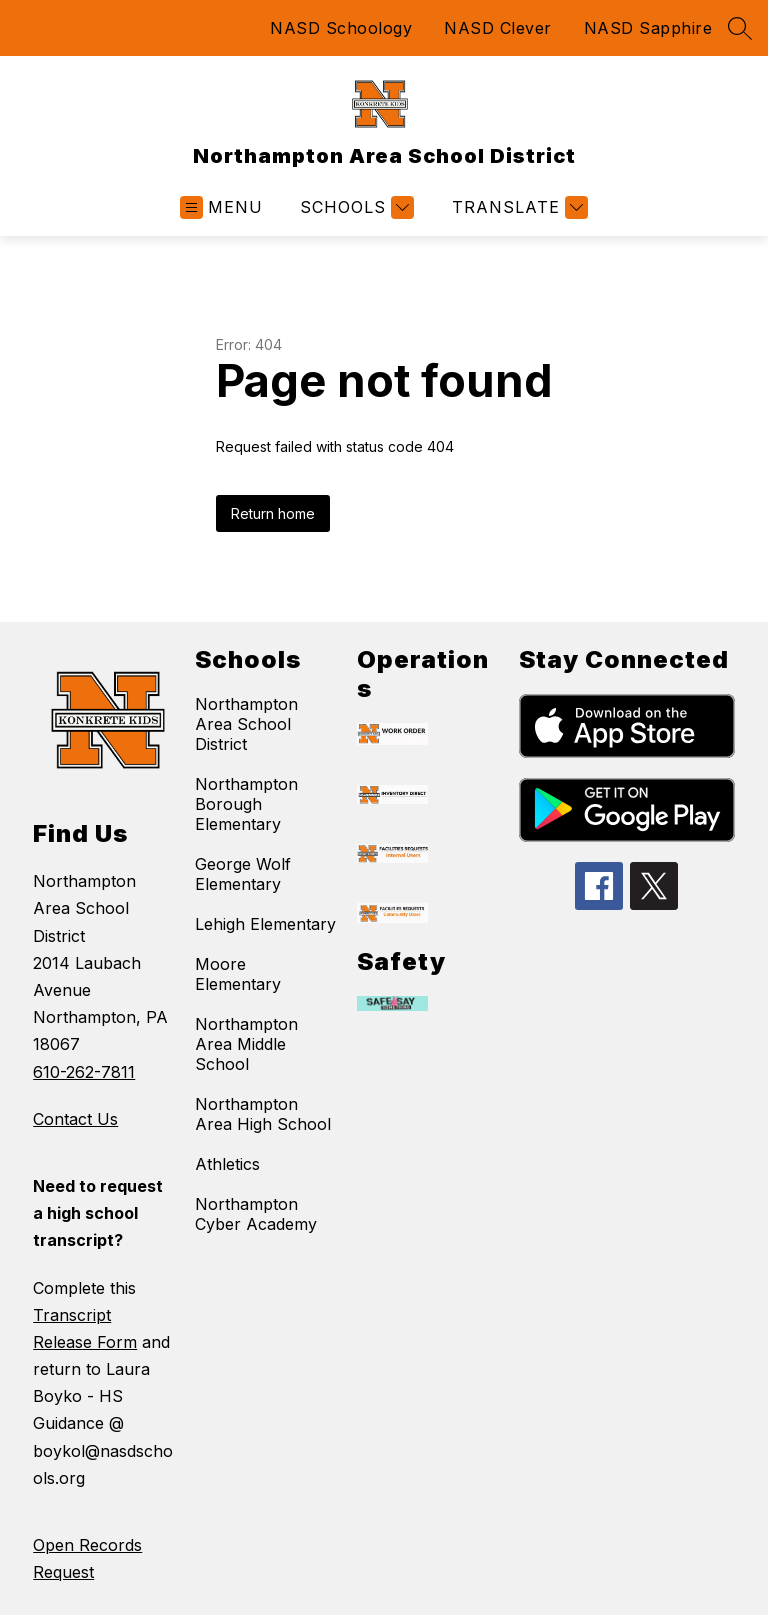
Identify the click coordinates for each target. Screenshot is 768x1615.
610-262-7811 (84, 1072)
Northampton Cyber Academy (256, 1214)
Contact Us (75, 1119)
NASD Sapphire (648, 28)
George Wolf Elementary (243, 874)
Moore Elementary (238, 974)
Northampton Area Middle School (246, 1044)
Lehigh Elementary (265, 924)
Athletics (227, 1164)
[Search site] (740, 28)
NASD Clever (498, 28)
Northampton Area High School (263, 1114)
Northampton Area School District (246, 724)
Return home (273, 513)
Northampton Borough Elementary (246, 804)
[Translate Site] (517, 207)
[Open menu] (221, 207)
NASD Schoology (341, 28)
